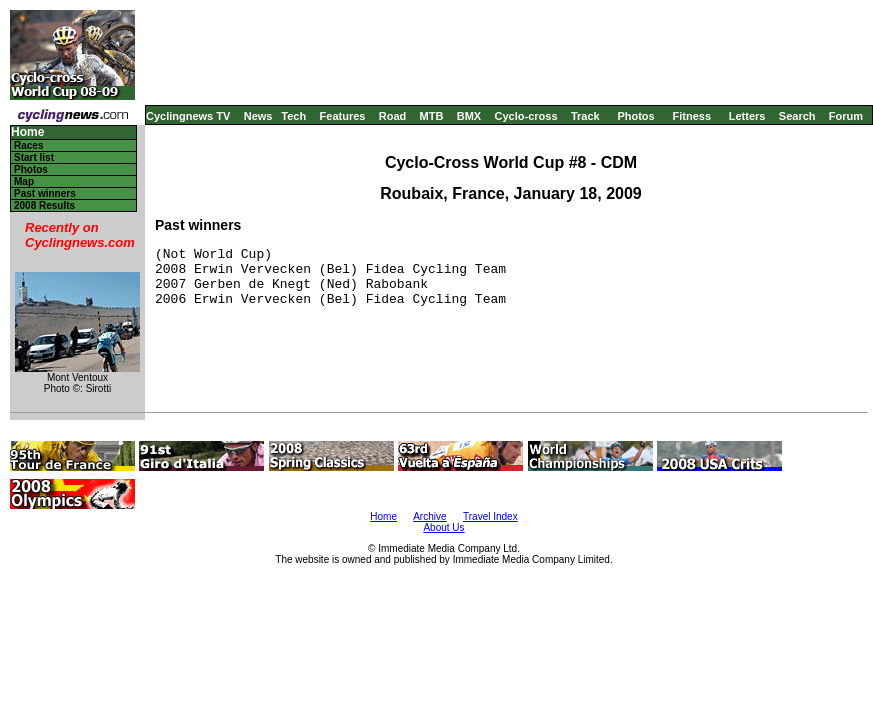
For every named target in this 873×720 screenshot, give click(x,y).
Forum (846, 116)
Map (24, 181)
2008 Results (44, 205)
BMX (469, 116)
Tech (293, 116)
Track (585, 116)
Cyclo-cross (526, 116)
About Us (443, 527)
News (258, 116)
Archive (429, 516)
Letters (747, 116)
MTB (432, 116)
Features (343, 116)
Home (27, 132)
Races (28, 145)
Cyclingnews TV (188, 116)
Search (797, 116)
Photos (635, 116)
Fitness (691, 116)
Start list (34, 157)
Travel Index (490, 516)
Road (393, 116)
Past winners (45, 193)
